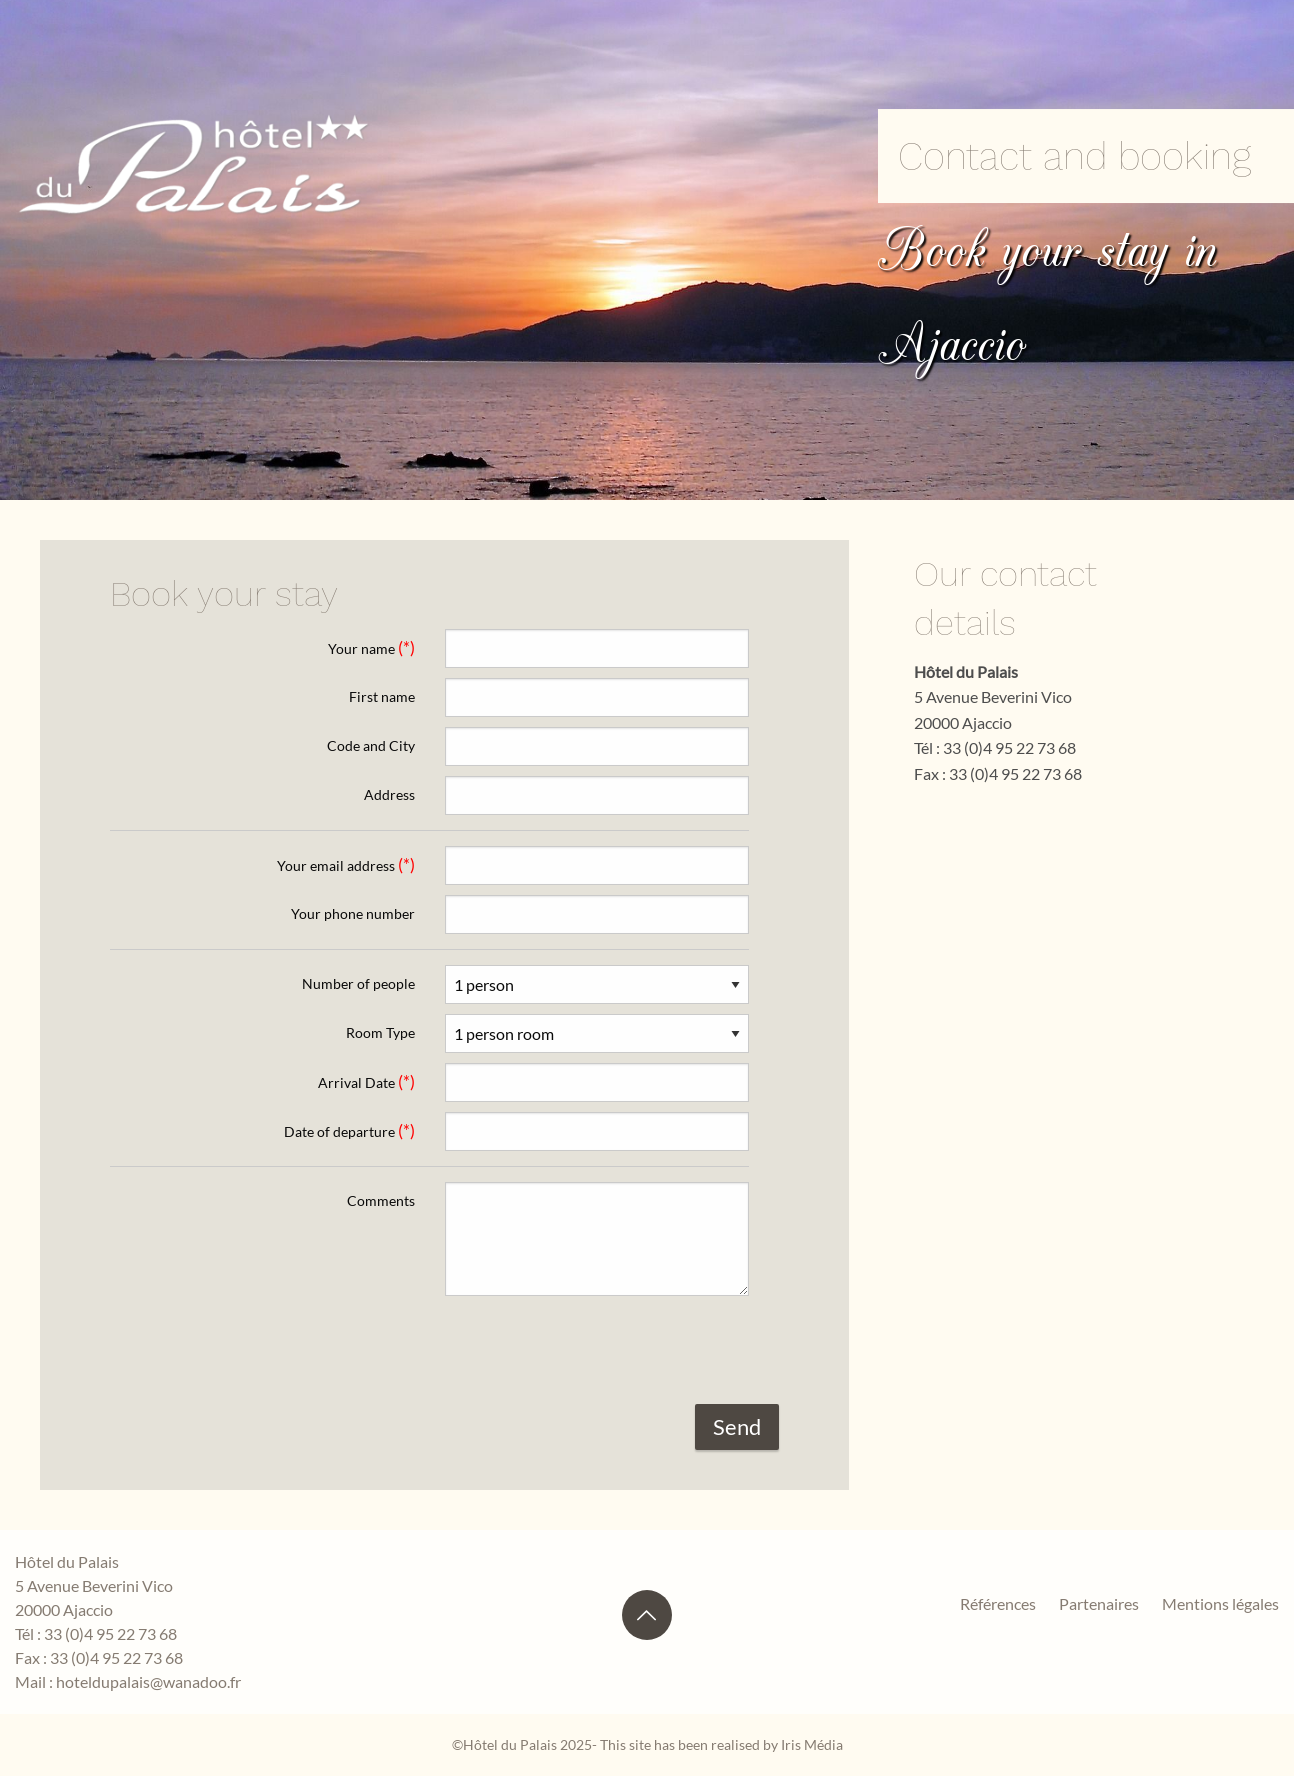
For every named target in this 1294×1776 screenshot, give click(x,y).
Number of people (358, 983)
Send (737, 1426)
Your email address (346, 864)
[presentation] (597, 1345)
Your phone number (353, 913)
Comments (381, 1200)
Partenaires (1099, 1603)
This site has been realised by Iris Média (721, 1744)
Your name (371, 647)
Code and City (371, 745)
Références (998, 1603)
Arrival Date (366, 1081)
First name (382, 696)
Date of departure (349, 1130)
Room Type (380, 1032)
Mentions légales (1220, 1603)
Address (389, 794)
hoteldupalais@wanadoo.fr (148, 1681)
